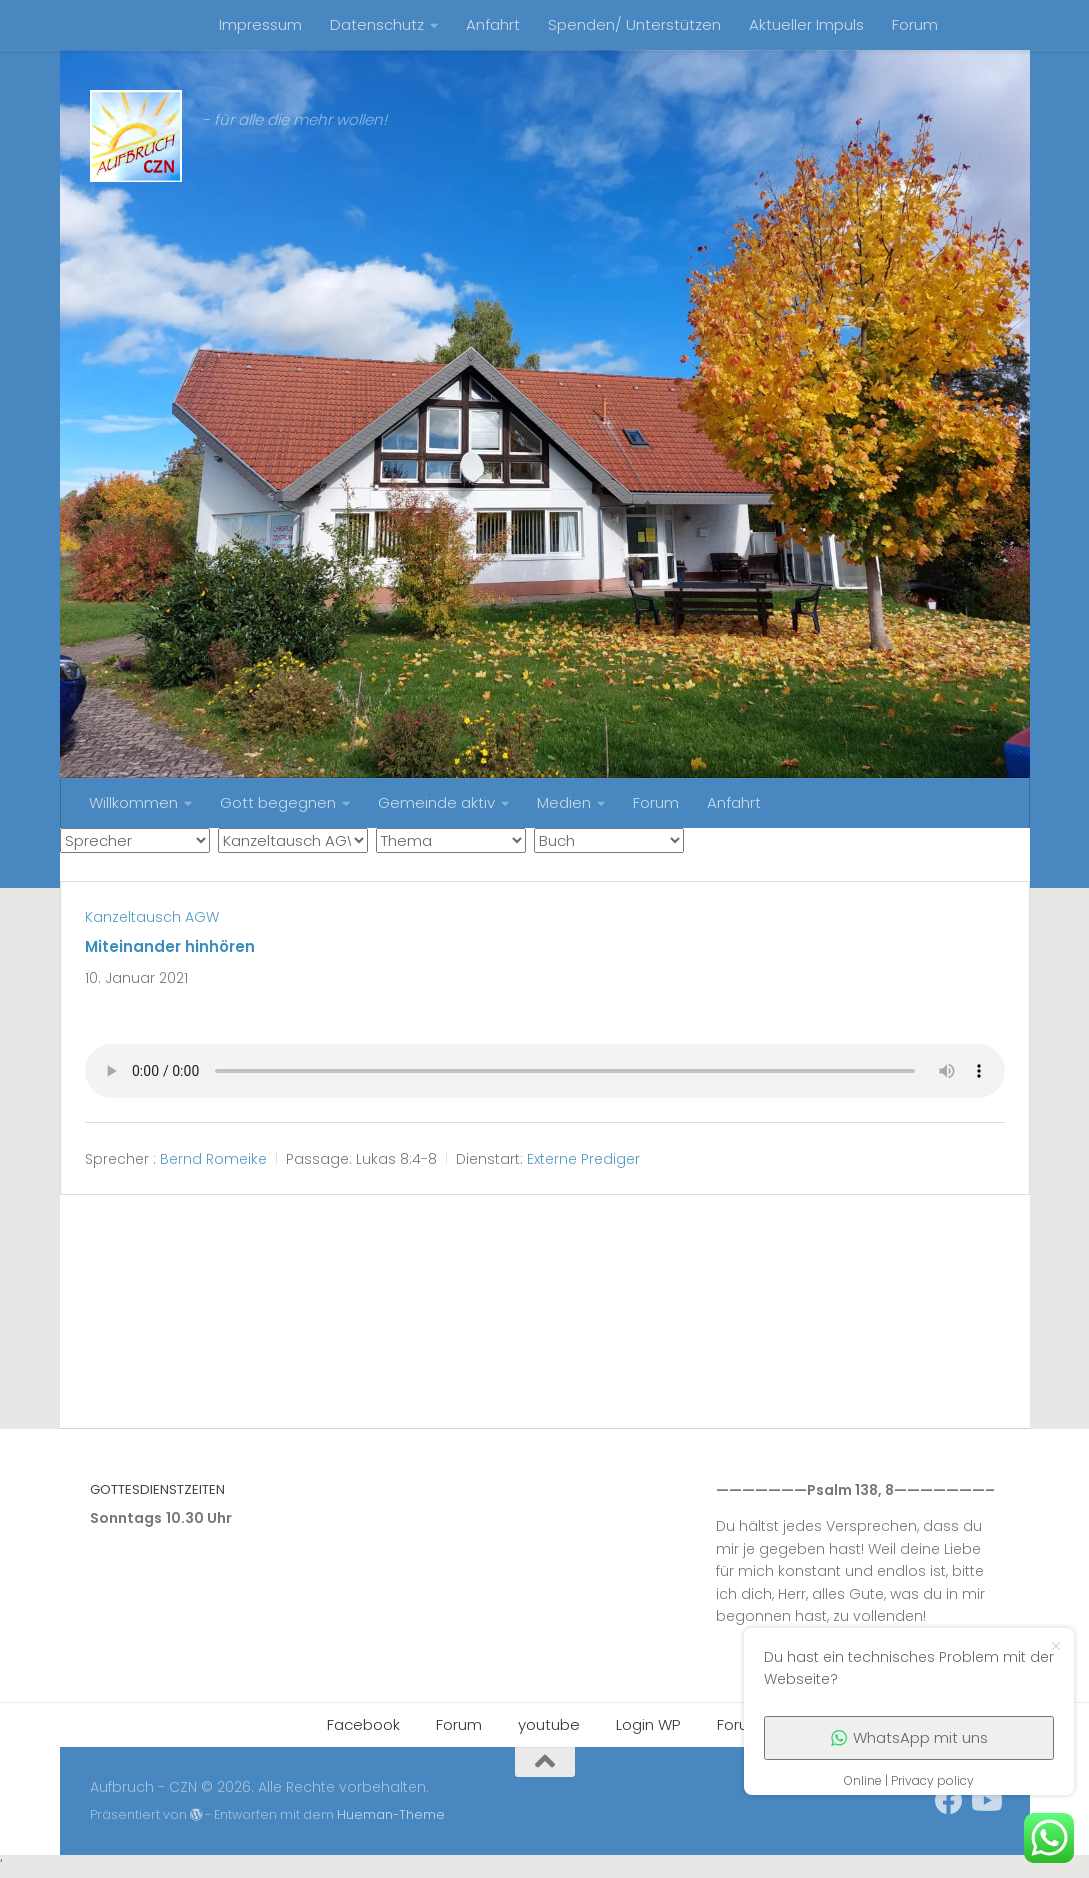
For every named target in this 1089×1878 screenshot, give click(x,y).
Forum (915, 24)
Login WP (648, 1724)
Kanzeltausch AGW (152, 917)
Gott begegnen (278, 802)
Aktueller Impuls (806, 24)
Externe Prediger (583, 1159)
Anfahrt (493, 24)
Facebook (363, 1724)
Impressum (260, 24)
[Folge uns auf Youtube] (985, 1801)
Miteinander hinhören (170, 946)
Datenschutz (377, 24)
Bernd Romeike (213, 1159)
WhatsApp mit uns (909, 1737)
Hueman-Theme (391, 1814)
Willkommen (133, 802)
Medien (564, 802)
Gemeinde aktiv (436, 802)
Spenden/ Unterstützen (634, 24)
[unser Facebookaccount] (949, 1801)
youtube (549, 1724)
